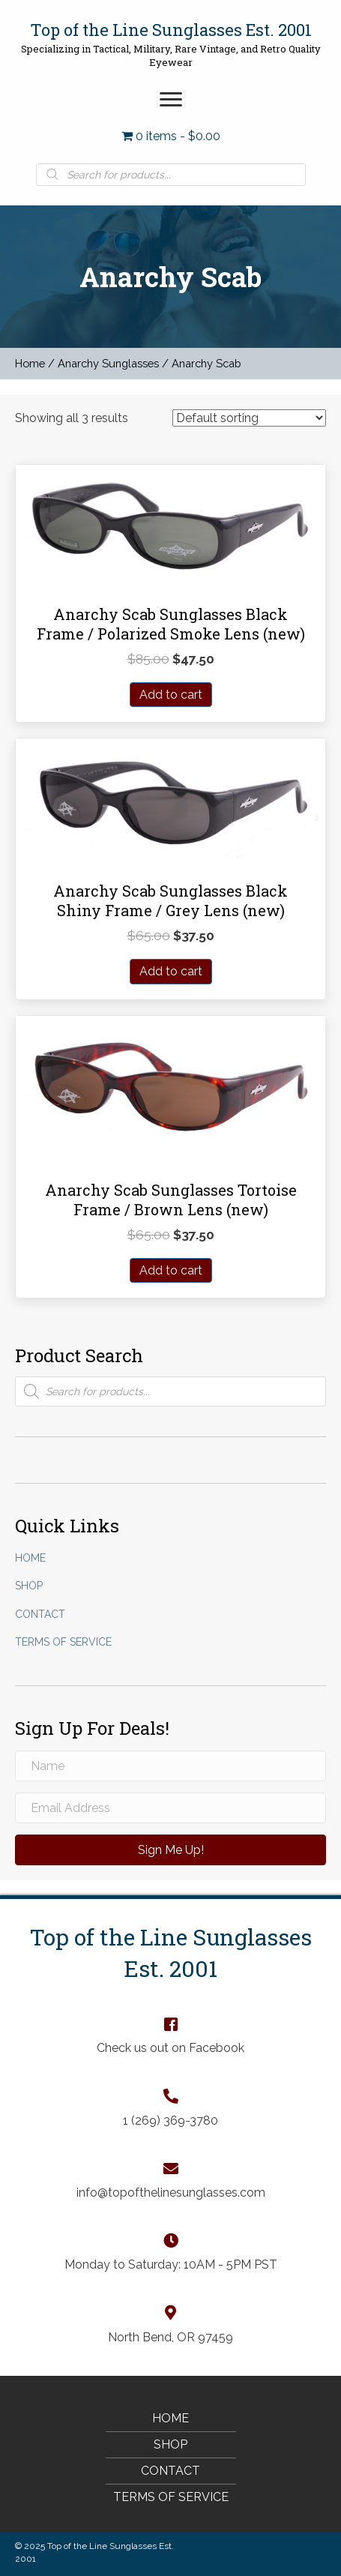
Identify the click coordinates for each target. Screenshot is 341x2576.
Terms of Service (63, 1642)
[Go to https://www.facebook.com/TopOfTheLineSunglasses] (171, 2035)
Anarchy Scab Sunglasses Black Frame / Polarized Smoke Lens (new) (171, 623)
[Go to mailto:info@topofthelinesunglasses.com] (171, 2180)
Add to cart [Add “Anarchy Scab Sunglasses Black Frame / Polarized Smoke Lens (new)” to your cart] (170, 694)
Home (30, 363)
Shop (29, 1586)
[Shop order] (249, 418)
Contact (40, 1614)
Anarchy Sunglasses (108, 363)
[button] (171, 99)
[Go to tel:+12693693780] (171, 2107)
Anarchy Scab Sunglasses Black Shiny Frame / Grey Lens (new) (170, 900)
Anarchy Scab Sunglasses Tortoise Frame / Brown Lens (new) (171, 1199)
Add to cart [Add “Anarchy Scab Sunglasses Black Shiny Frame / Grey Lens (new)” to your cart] (170, 971)
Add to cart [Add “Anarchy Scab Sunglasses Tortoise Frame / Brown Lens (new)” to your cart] (170, 1270)
